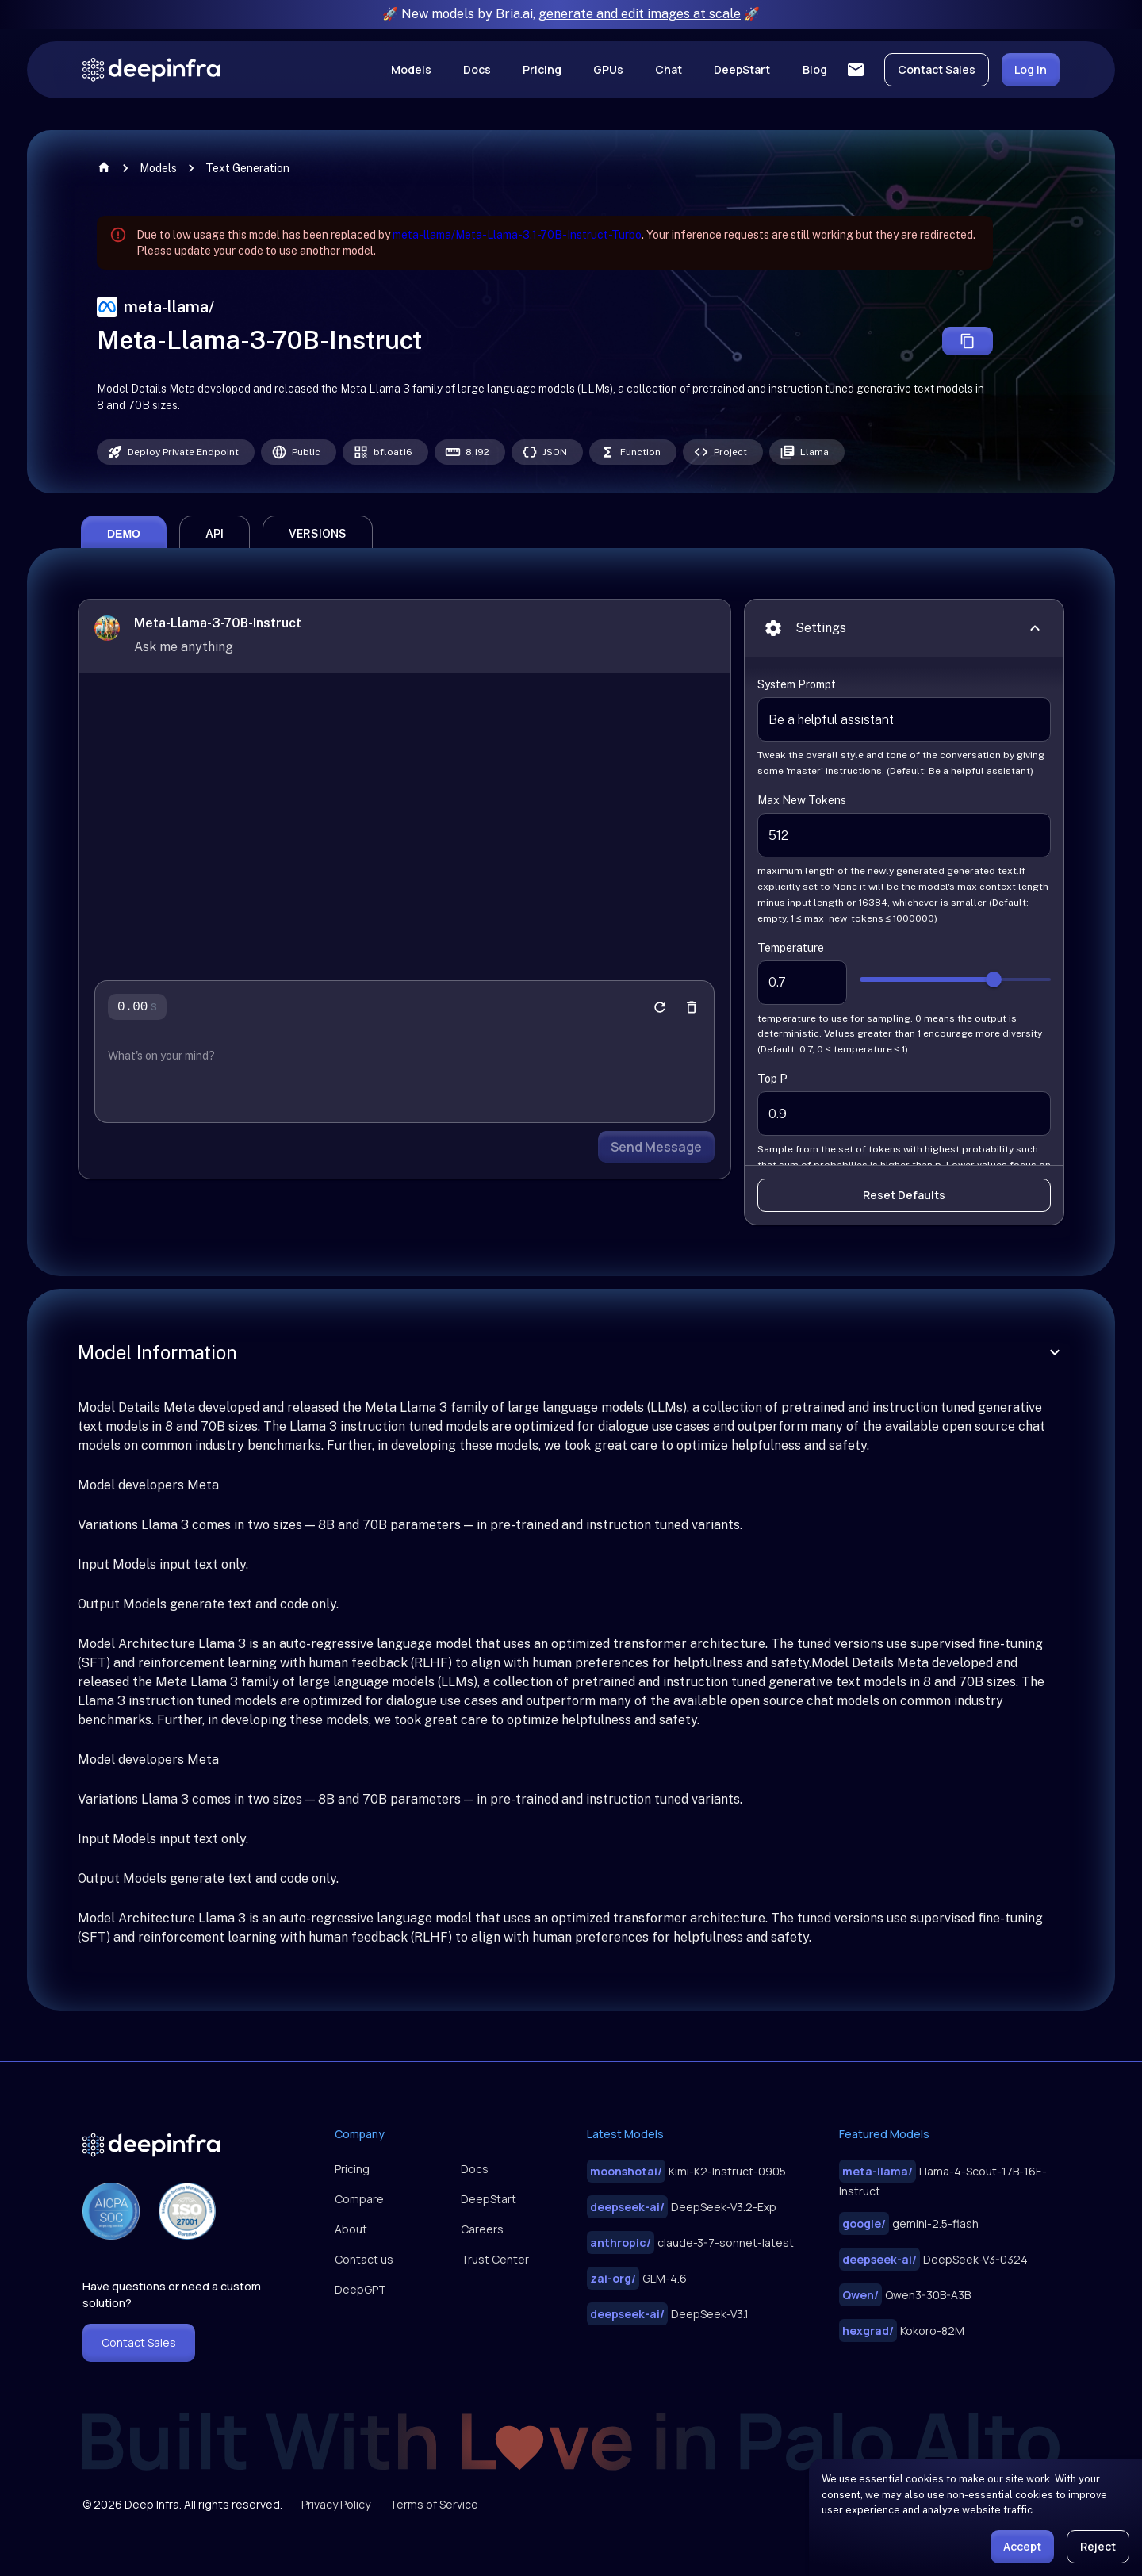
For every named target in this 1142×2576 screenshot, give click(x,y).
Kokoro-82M (901, 2330)
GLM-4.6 (637, 2278)
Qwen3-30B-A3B (905, 2294)
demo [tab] (123, 565)
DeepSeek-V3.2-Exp (681, 2206)
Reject (1098, 2546)
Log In (1030, 69)
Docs (477, 69)
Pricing (542, 69)
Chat (668, 69)
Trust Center (495, 2259)
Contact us (364, 2259)
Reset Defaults (904, 1226)
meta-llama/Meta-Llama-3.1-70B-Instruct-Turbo (517, 234)
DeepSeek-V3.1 (668, 2313)
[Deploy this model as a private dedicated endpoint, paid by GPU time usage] (176, 452)
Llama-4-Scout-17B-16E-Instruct (943, 2179)
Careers (482, 2229)
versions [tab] (318, 565)
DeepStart (742, 69)
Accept (1022, 2546)
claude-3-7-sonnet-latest (690, 2242)
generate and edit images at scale (639, 13)
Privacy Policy (335, 2504)
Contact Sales (936, 69)
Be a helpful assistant (904, 751)
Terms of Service (433, 2504)
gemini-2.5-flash (909, 2223)
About (351, 2229)
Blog (815, 69)
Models (411, 69)
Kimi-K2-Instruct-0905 (686, 2171)
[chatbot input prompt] (404, 1087)
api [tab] (214, 565)
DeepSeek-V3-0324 (933, 2259)
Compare (359, 2198)
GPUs (608, 69)
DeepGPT (360, 2289)
